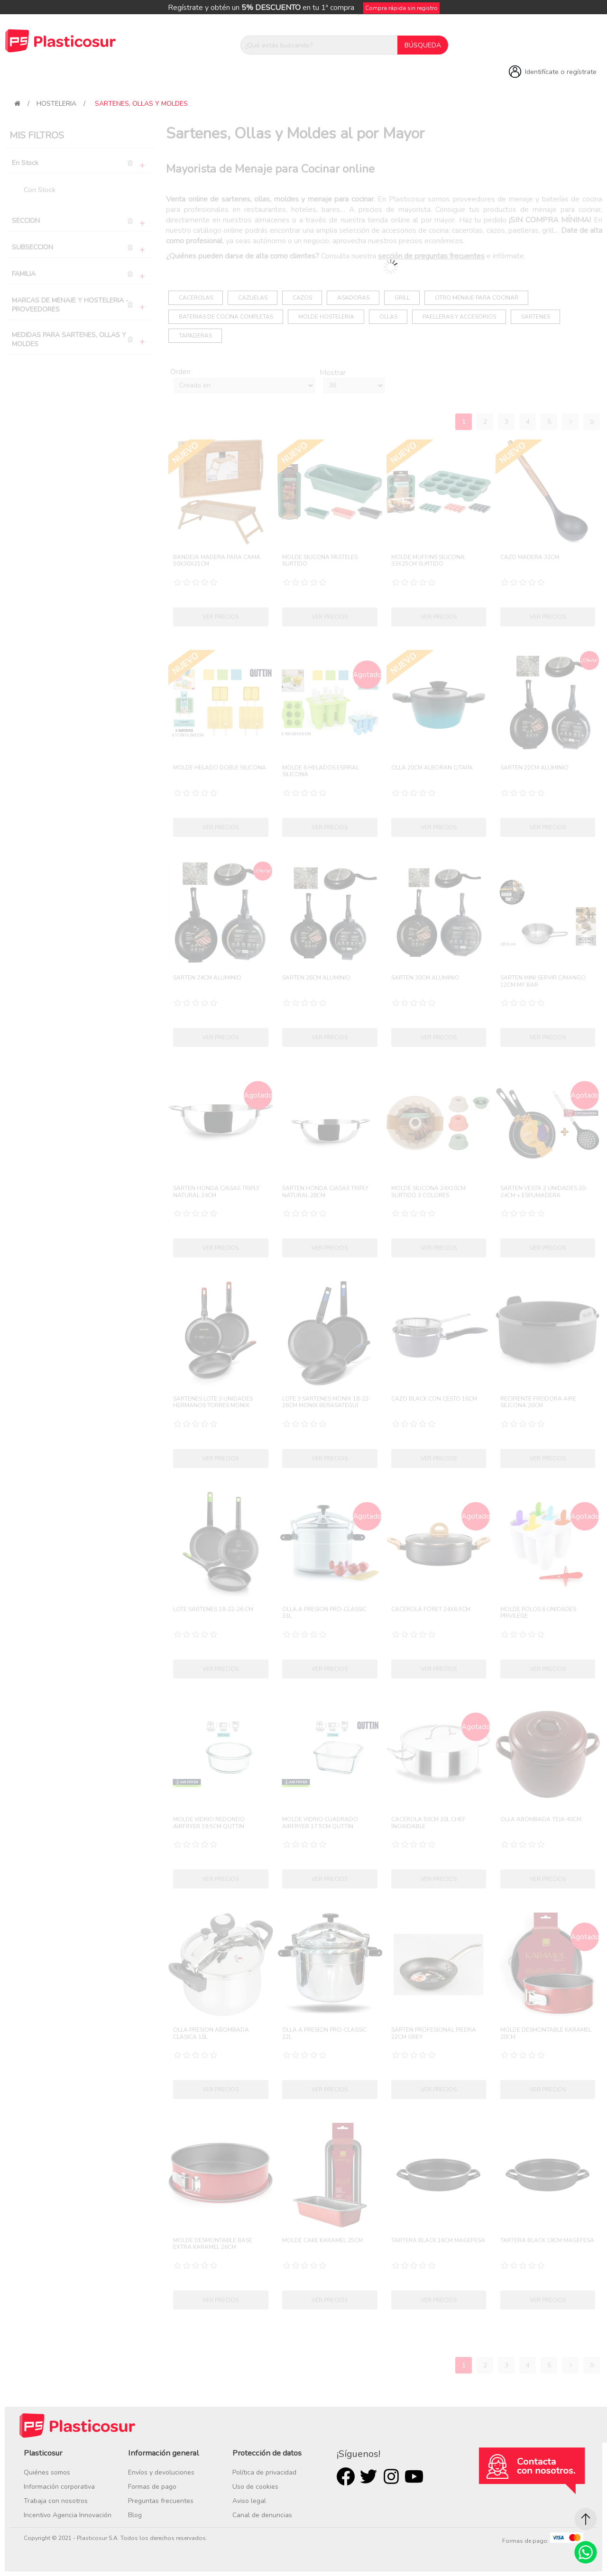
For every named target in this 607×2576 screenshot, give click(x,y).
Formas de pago (152, 2486)
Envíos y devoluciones (161, 2472)
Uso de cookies (255, 2486)
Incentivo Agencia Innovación (67, 2515)
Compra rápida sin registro (401, 8)
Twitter (368, 2476)
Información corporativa (59, 2486)
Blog (135, 2515)
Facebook (346, 2476)
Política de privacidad (264, 2472)
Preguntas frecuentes (160, 2500)
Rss (391, 2476)
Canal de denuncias (262, 2515)
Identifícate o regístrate (561, 71)
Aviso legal (249, 2500)
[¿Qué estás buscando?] (319, 45)
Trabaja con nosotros (56, 2500)
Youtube (414, 2476)
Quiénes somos (47, 2472)
